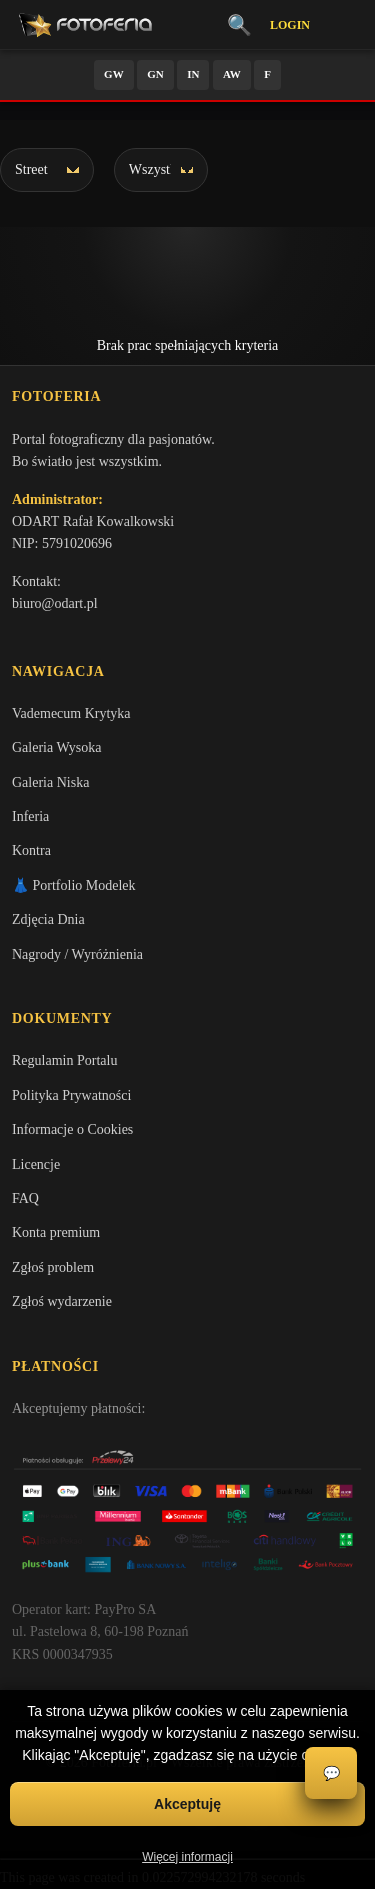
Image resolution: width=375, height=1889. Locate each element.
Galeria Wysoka (56, 747)
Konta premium (56, 1232)
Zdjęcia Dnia (48, 919)
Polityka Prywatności (71, 1095)
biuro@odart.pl (55, 603)
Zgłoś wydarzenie (62, 1301)
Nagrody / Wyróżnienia (77, 954)
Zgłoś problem (53, 1267)
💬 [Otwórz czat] (331, 1773)
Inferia (30, 816)
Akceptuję (187, 1804)
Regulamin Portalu (64, 1060)
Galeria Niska (50, 782)
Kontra (31, 850)
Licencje (36, 1164)
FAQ (25, 1198)
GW (114, 74)
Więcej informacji (187, 1857)
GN (155, 74)
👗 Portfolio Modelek (74, 885)
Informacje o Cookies (72, 1129)
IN (193, 74)
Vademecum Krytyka (71, 713)
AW (232, 74)
